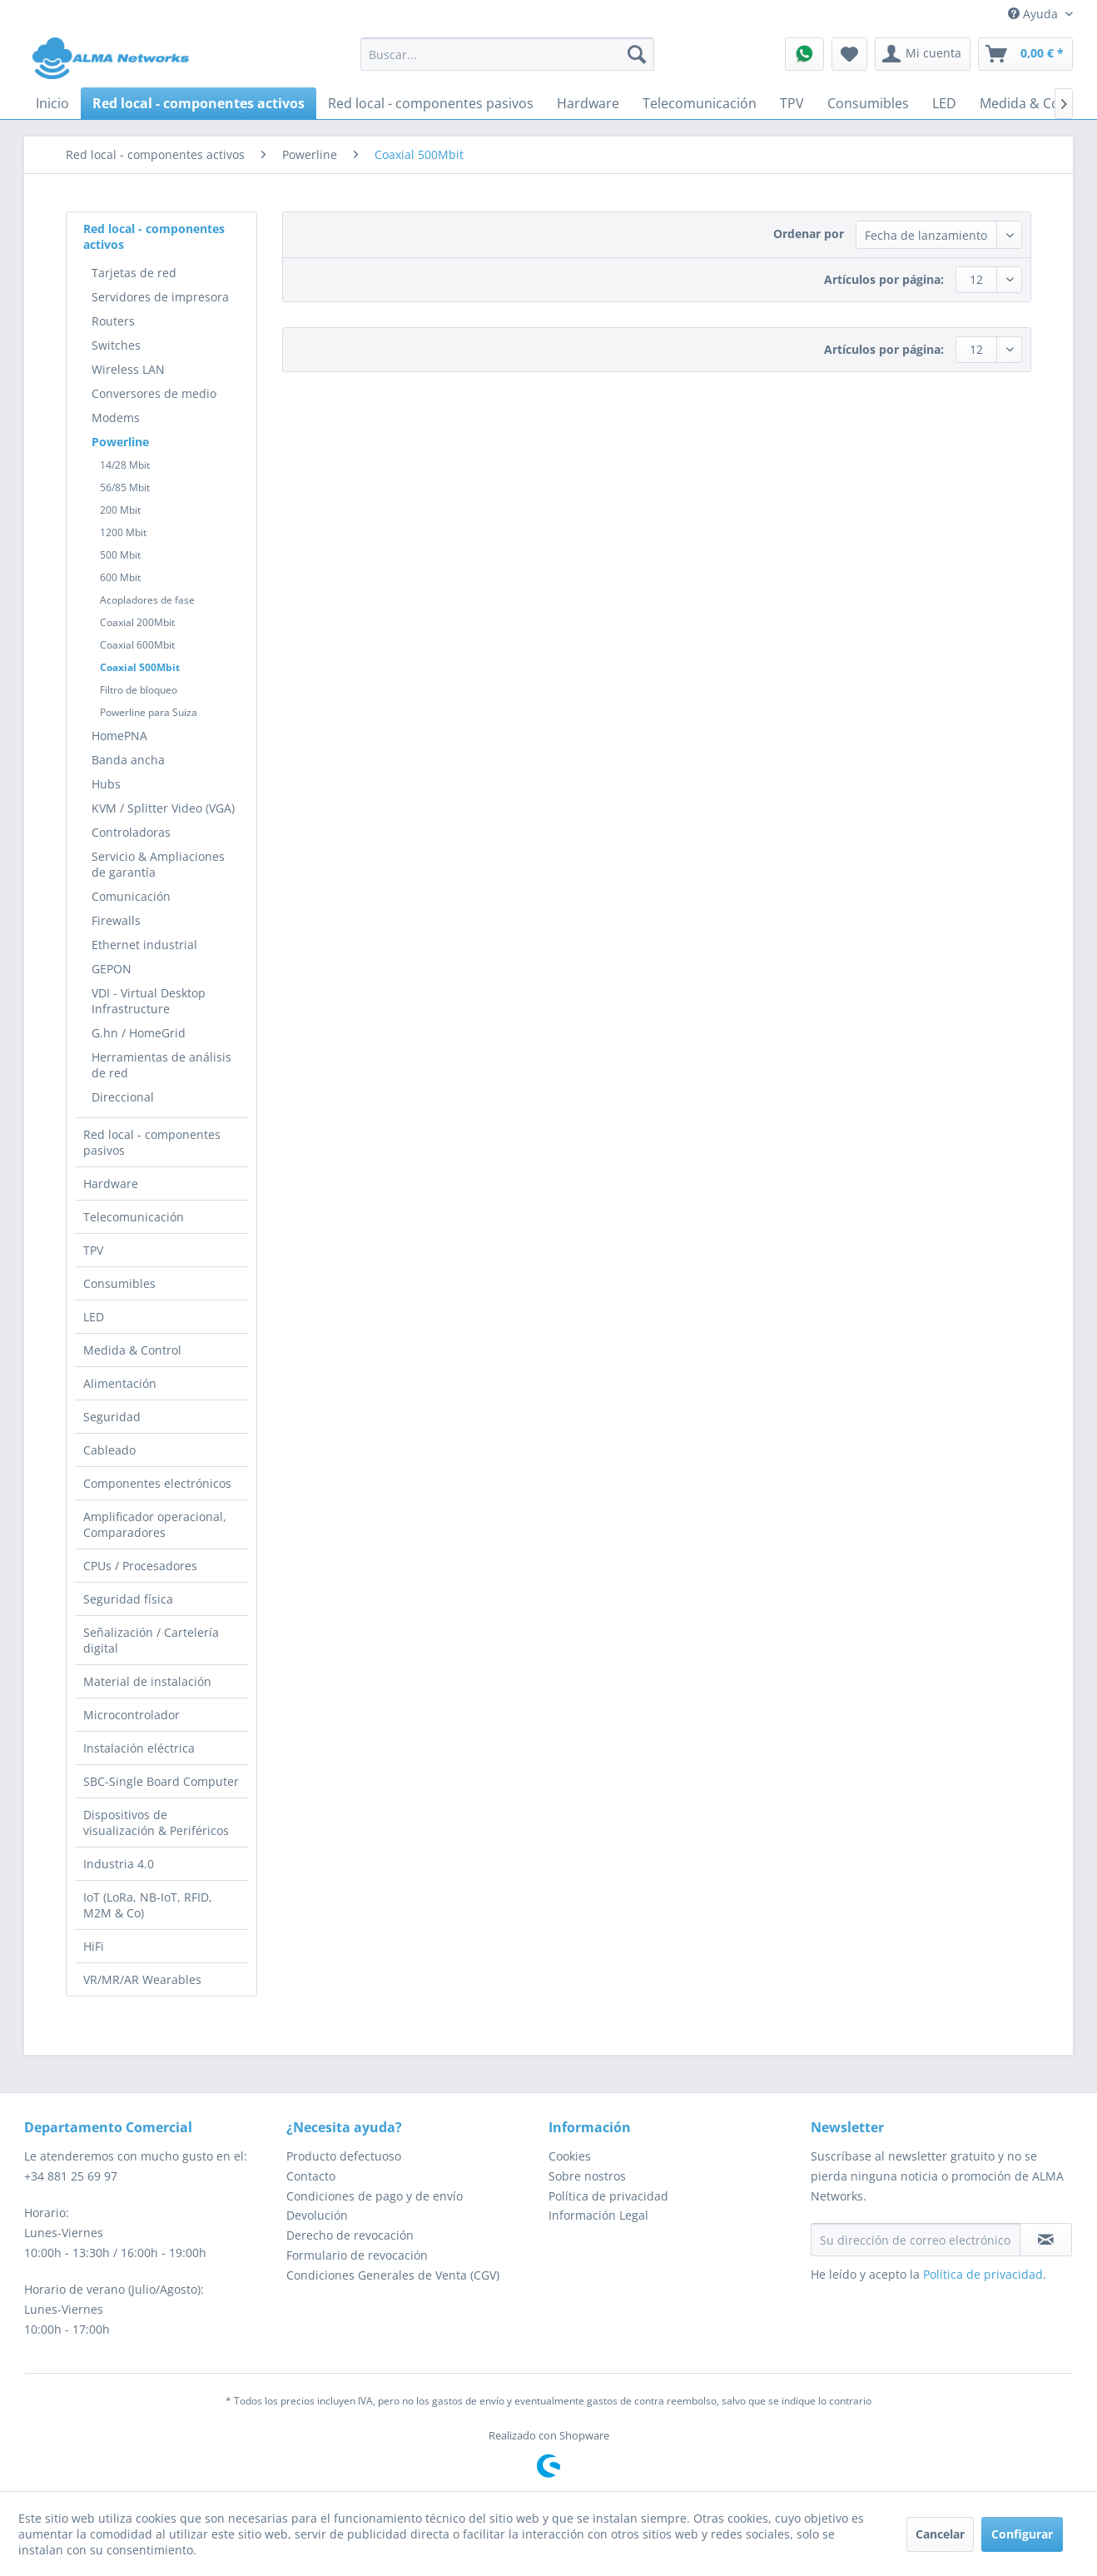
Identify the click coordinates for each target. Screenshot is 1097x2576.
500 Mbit (120, 555)
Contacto (310, 2176)
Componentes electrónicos (157, 1483)
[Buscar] (636, 54)
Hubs (106, 784)
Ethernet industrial (144, 944)
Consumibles (119, 1283)
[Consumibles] (868, 103)
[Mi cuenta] (922, 54)
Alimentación (119, 1383)
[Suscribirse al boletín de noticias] (1046, 2239)
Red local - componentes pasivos (152, 1142)
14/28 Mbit (125, 465)
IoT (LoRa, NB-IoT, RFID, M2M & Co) (147, 1905)
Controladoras (131, 832)
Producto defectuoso (343, 2156)
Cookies (569, 2156)
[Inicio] (52, 103)
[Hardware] (588, 103)
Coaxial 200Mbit (137, 622)
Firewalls (116, 920)
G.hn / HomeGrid (139, 1033)
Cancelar (940, 2534)
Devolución (317, 2215)
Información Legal (598, 2215)
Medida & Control (132, 1350)
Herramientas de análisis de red (161, 1065)
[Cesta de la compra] (1025, 54)
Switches (116, 345)
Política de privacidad (608, 2196)
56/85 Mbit (125, 487)
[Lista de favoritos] (849, 54)
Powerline (120, 442)
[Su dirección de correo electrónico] (915, 2239)
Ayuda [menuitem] (1034, 14)
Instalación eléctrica (139, 1748)
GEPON (112, 969)
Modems (116, 417)
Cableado (109, 1450)
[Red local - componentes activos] (198, 103)
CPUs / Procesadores (140, 1566)
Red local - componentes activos (154, 236)
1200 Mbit (123, 532)
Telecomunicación (133, 1217)
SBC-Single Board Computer (161, 1781)
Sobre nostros (587, 2176)
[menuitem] (507, 54)
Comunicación (131, 896)
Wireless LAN (128, 369)
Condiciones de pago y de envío (374, 2196)
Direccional (123, 1097)
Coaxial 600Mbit (137, 645)
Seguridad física (128, 1599)
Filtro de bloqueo (138, 690)
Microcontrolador (131, 1715)
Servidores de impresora (160, 297)
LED (93, 1317)
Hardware (110, 1183)
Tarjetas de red (134, 273)
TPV (93, 1250)
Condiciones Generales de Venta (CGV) (392, 2275)
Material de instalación (147, 1681)
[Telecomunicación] (699, 103)
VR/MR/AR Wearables (142, 1979)
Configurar (1022, 2534)
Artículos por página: (884, 279)
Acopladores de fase (147, 600)
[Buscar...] (507, 54)
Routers (113, 321)
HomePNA (119, 735)
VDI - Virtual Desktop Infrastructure (149, 1001)
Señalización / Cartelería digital (151, 1640)
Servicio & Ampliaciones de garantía (158, 864)
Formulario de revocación (357, 2255)
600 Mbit (120, 577)
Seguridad (112, 1417)
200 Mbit (120, 510)
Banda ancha (128, 760)
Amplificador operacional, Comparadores (154, 1524)
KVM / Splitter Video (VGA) (163, 808)
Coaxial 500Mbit (140, 667)
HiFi (93, 1946)
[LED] (944, 103)
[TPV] (792, 103)
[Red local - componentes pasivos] (430, 103)
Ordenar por (808, 233)
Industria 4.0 (118, 1864)
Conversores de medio (154, 393)
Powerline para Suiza (148, 712)
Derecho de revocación (350, 2235)
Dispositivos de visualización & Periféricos (156, 1822)
